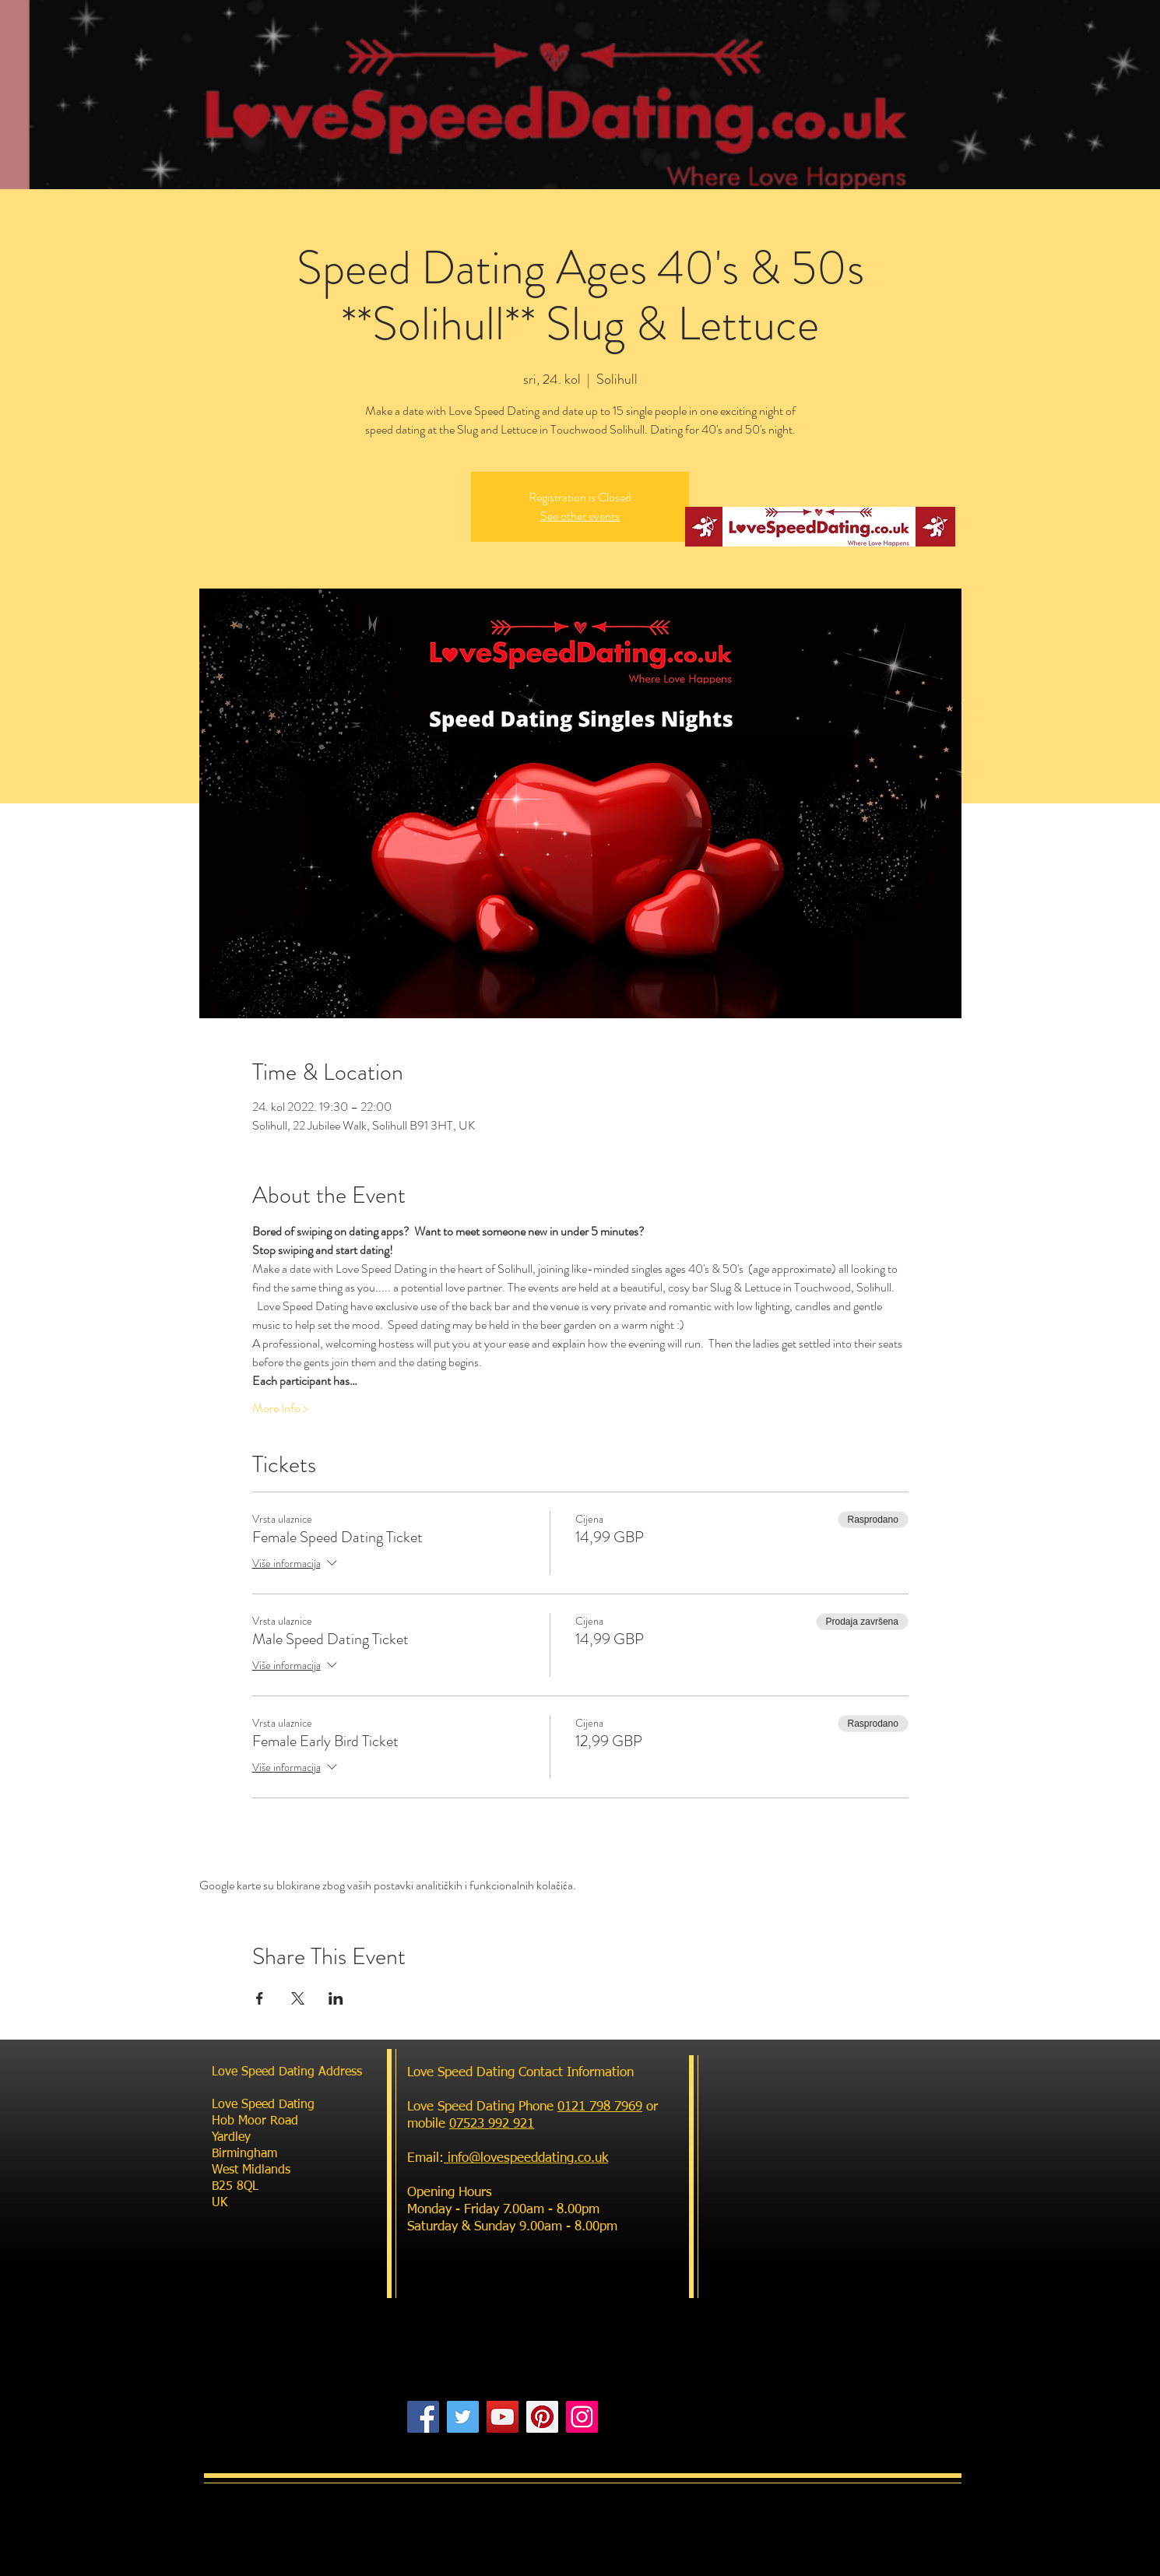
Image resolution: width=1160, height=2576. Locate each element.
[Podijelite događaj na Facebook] (259, 1998)
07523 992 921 (491, 2124)
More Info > (280, 1408)
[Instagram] (582, 2417)
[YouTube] (502, 2417)
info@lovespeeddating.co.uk (526, 2158)
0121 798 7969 (599, 2107)
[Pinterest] (542, 2417)
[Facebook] (423, 2417)
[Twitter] (463, 2417)
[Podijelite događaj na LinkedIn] (336, 1998)
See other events (580, 516)
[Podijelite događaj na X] (297, 1998)
